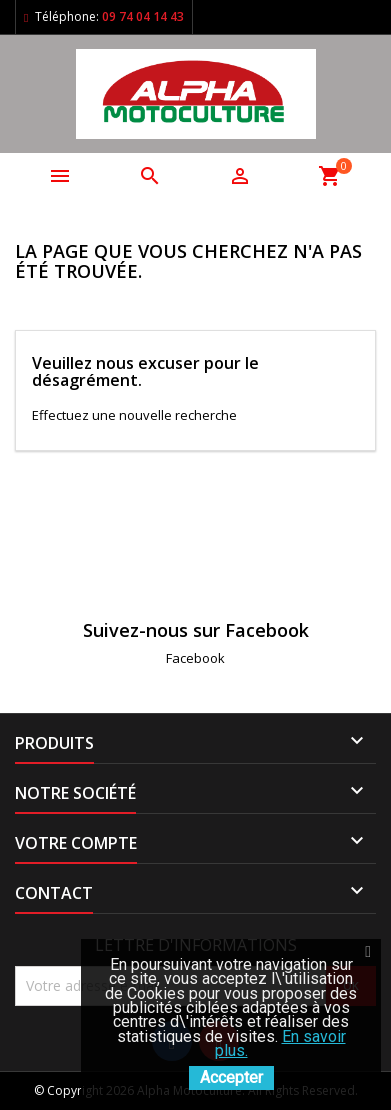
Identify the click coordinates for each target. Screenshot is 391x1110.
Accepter (231, 1077)
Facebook (195, 658)
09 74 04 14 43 (143, 16)
